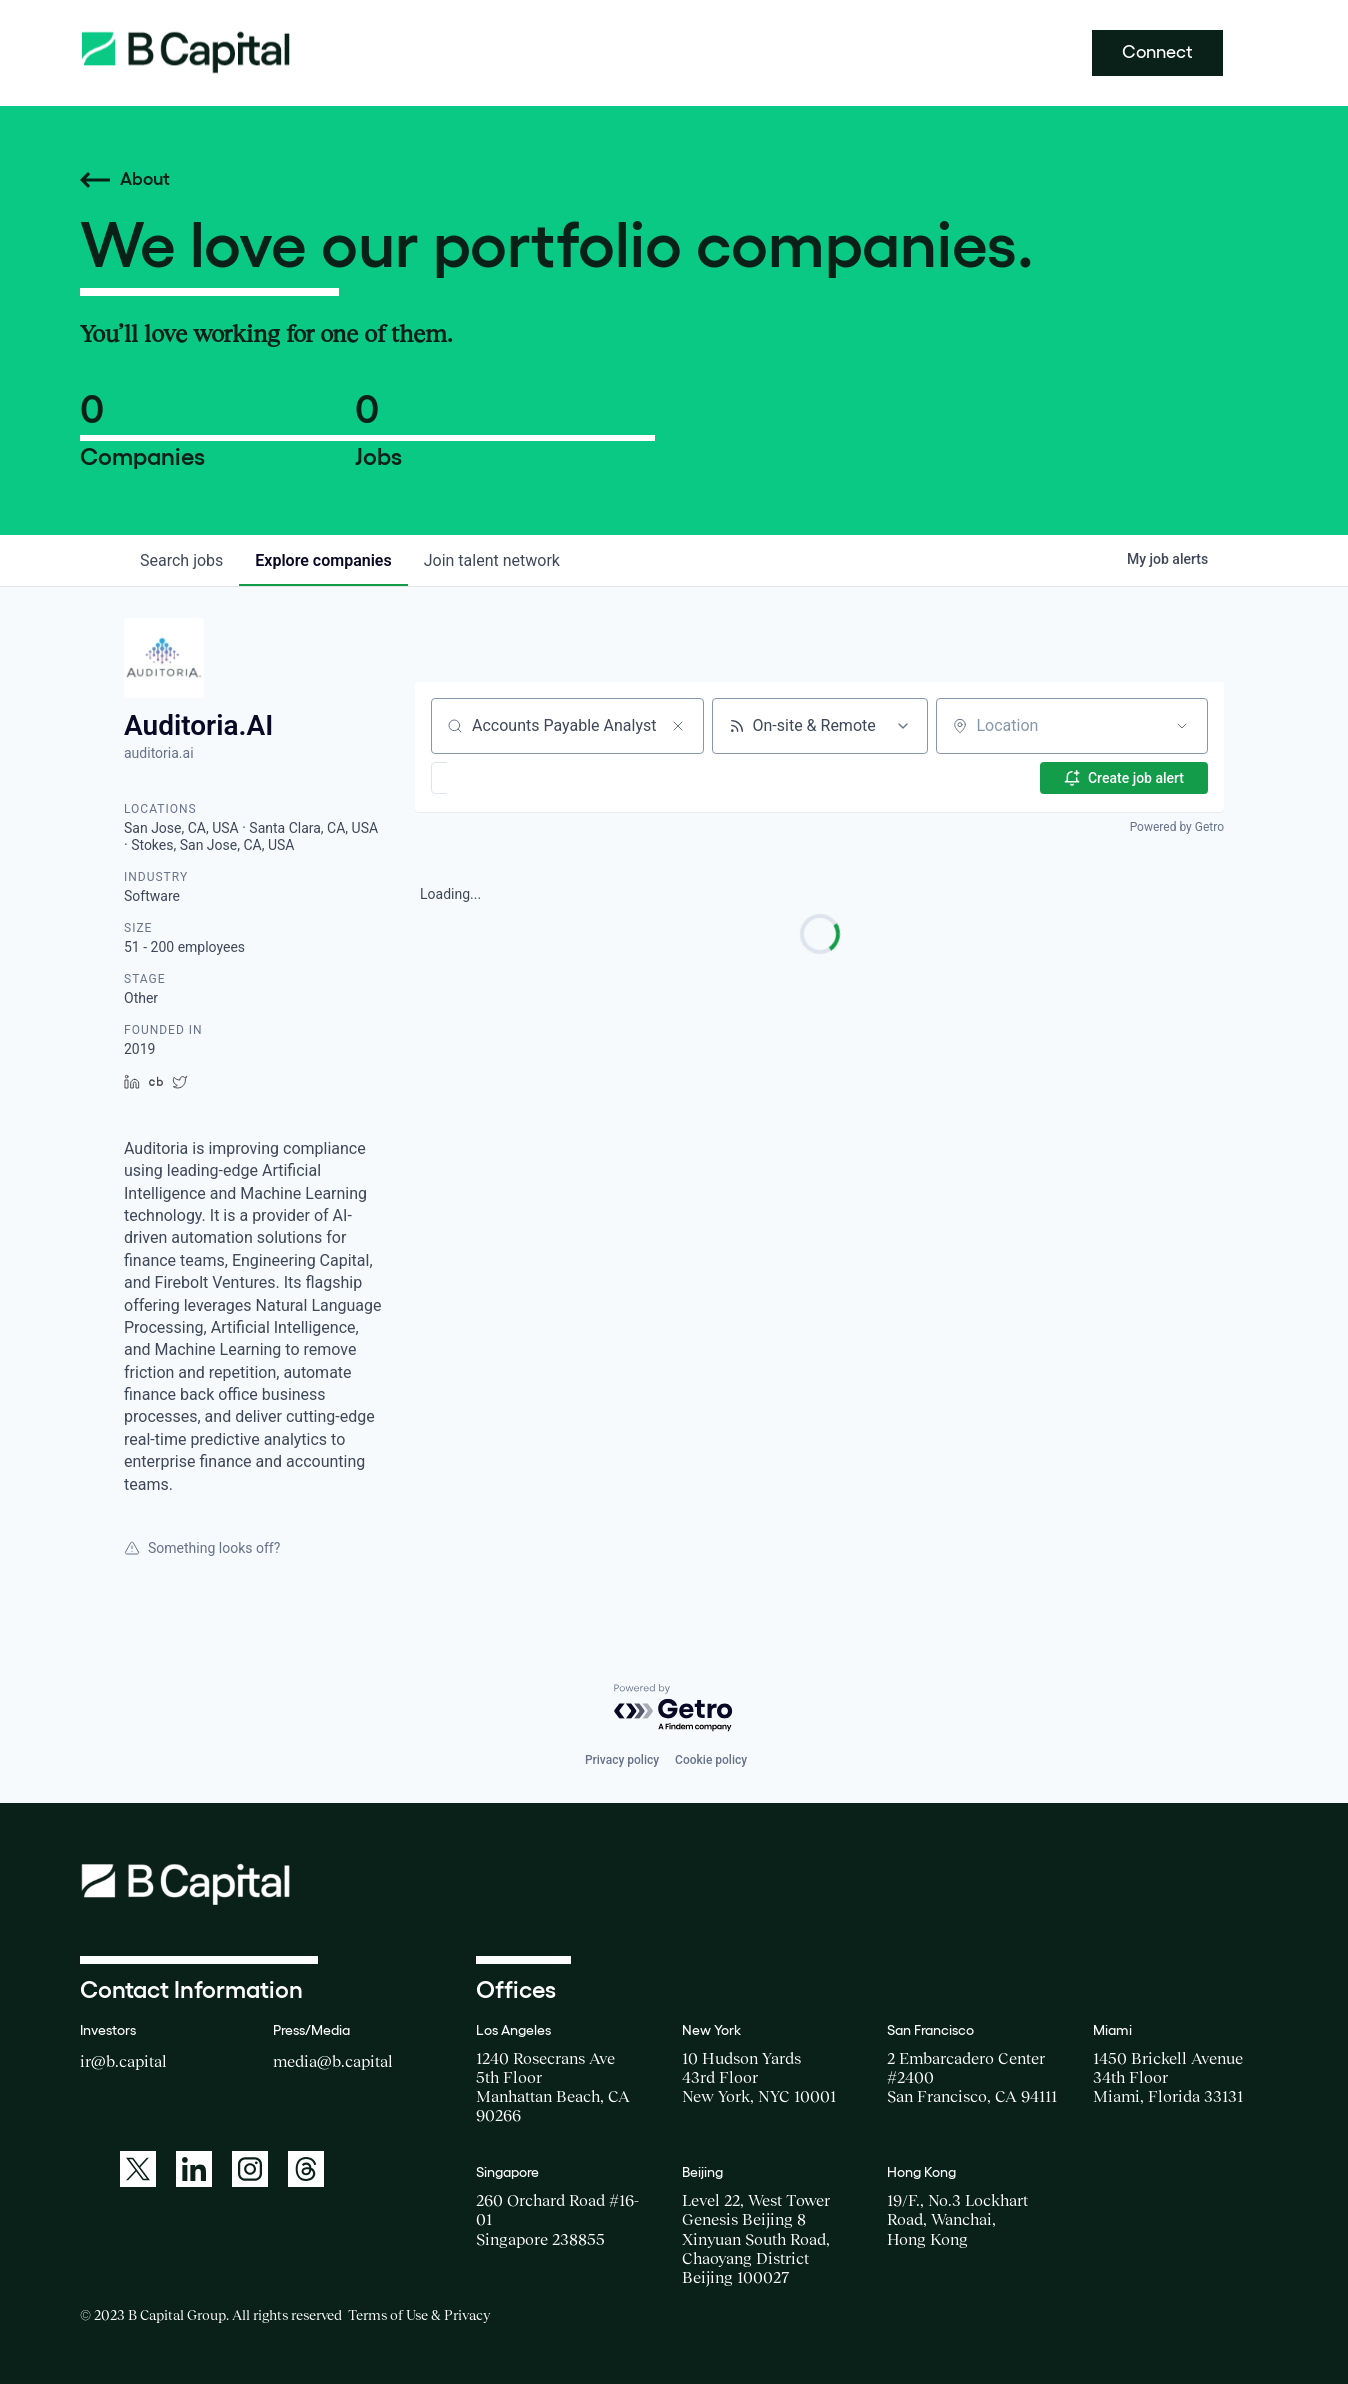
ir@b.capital (123, 2061)
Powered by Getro (1177, 827)
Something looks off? (202, 1548)
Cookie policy (711, 1760)
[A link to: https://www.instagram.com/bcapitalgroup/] (250, 2169)
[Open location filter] (1182, 726)
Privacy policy (622, 1760)
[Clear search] (678, 726)
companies (323, 560)
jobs (181, 560)
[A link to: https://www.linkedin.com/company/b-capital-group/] (194, 2169)
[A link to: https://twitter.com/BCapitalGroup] (138, 2169)
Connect (1157, 52)
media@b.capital (333, 2061)
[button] (497, 778)
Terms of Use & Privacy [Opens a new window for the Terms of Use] (419, 2315)
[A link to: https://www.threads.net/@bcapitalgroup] (306, 2169)
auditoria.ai (159, 753)
